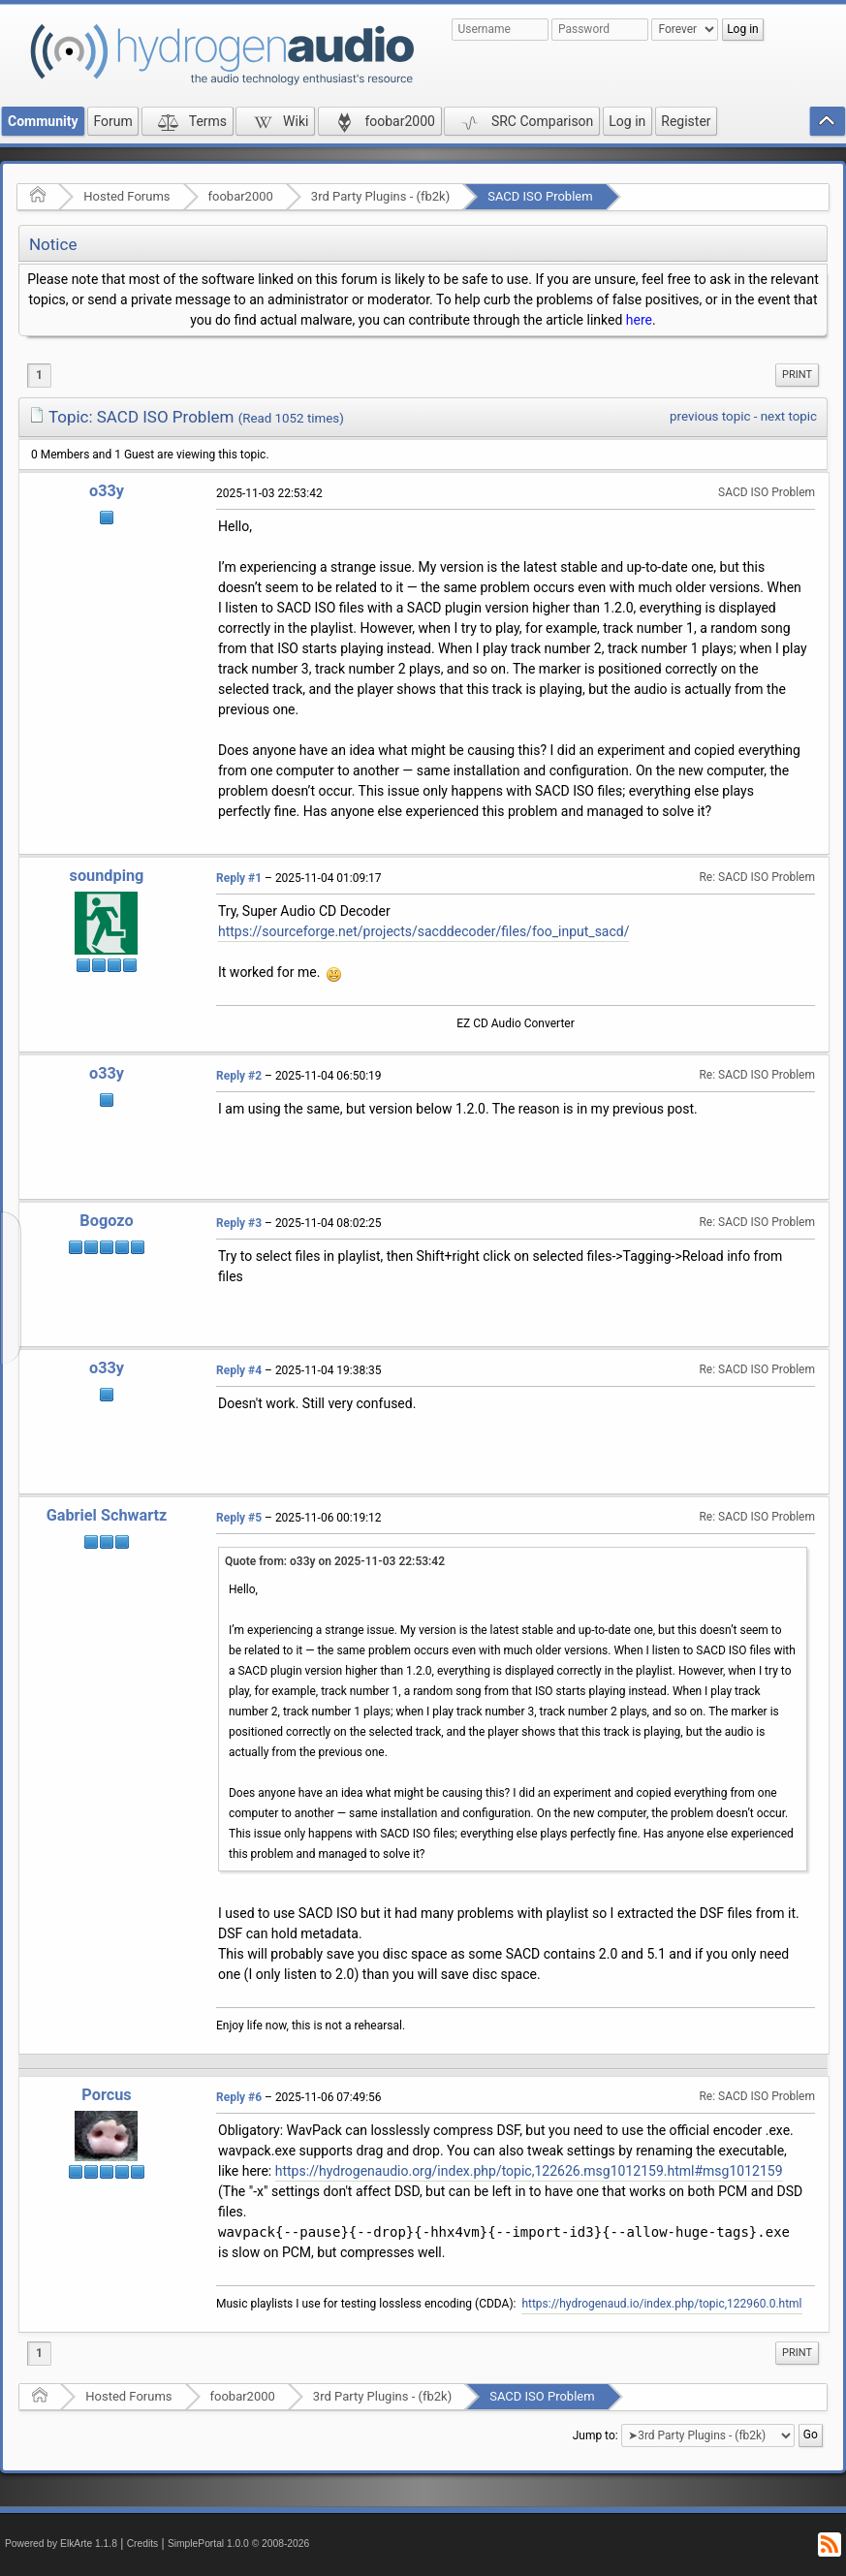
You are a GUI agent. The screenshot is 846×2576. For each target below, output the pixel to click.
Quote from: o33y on (335, 1561)
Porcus (106, 2095)
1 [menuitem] (39, 375)
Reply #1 (239, 878)
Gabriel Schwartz (107, 1515)
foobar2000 (240, 196)
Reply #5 (239, 1517)
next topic (789, 416)
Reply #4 (239, 1370)
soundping (107, 875)
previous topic (710, 416)
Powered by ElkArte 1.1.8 (61, 2543)
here (639, 320)
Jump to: (595, 2435)
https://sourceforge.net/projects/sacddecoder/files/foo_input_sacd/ (423, 931)
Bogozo (106, 1220)
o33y (106, 491)
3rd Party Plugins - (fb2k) (380, 196)
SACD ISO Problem (539, 196)
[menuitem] (797, 375)
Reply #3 (239, 1223)
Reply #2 (239, 1076)
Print (797, 374)
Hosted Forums (126, 196)
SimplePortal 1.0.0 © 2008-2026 (238, 2543)
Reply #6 (239, 2097)
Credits (143, 2543)
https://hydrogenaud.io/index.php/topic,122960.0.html (661, 2303)
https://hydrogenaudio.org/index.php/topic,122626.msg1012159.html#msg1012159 (529, 2171)
